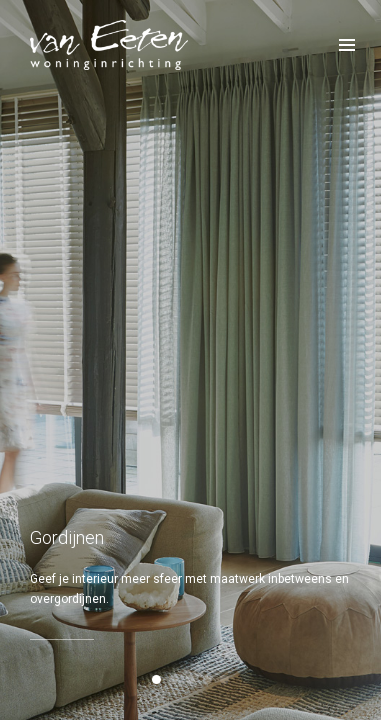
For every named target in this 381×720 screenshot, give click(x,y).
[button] (156, 679)
